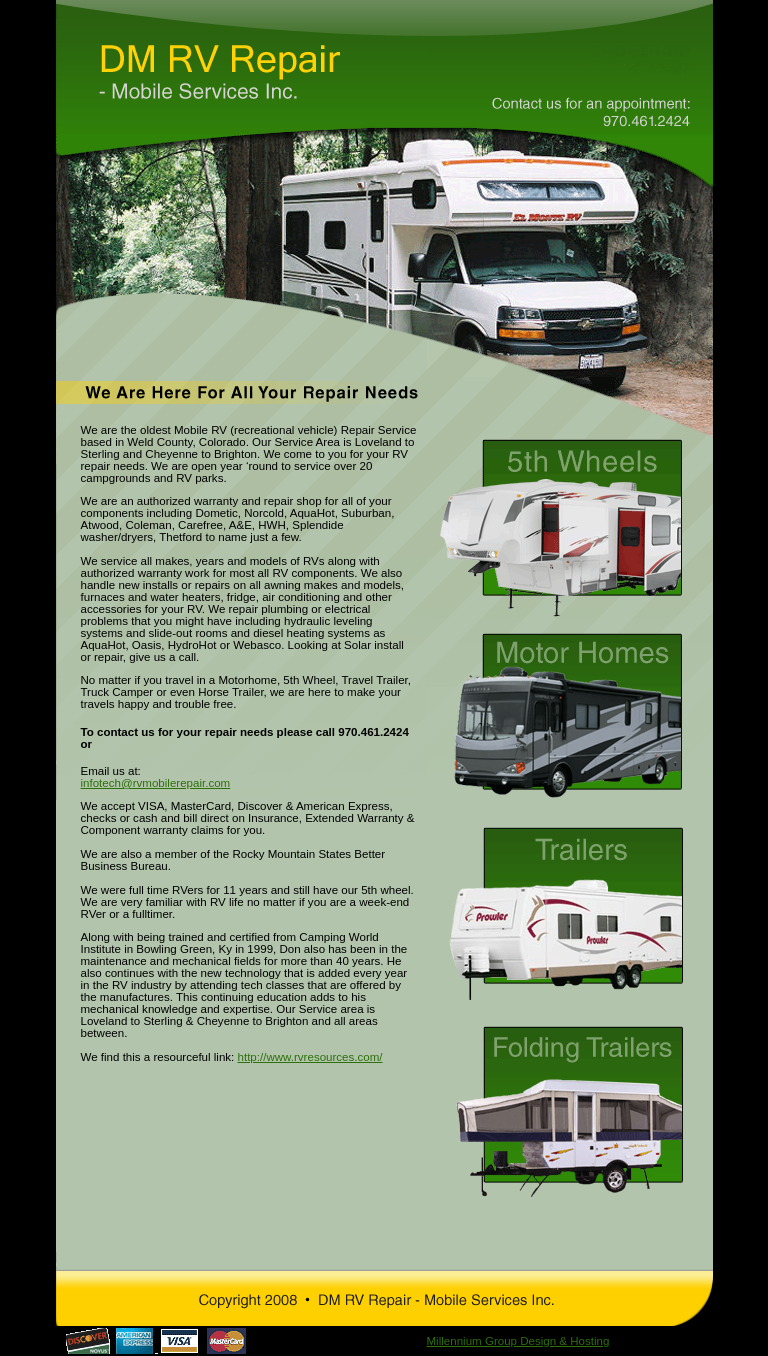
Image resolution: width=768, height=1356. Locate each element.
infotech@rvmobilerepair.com (156, 783)
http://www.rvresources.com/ (310, 1057)
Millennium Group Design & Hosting (518, 1341)
